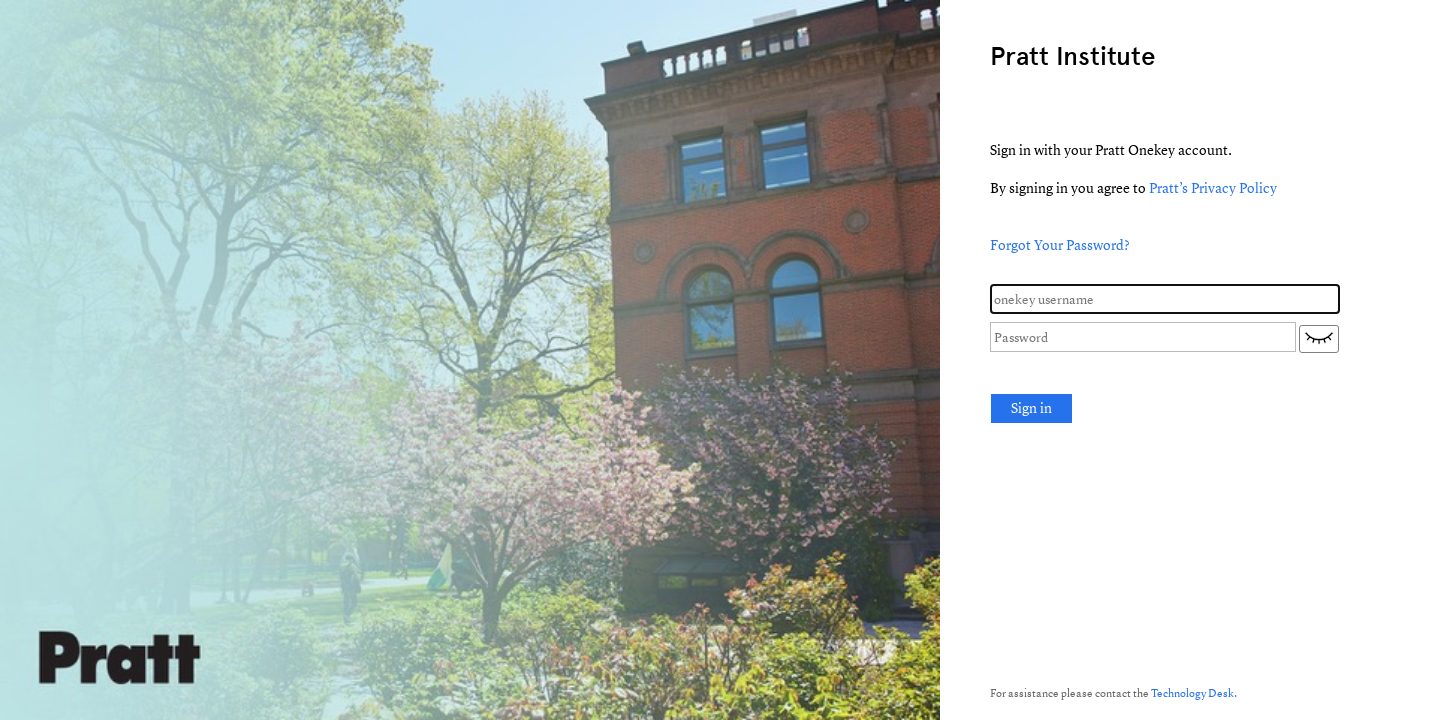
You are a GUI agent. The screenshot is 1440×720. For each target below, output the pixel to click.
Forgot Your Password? (1060, 244)
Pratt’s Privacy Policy (1213, 187)
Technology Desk (1192, 692)
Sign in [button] (1031, 407)
